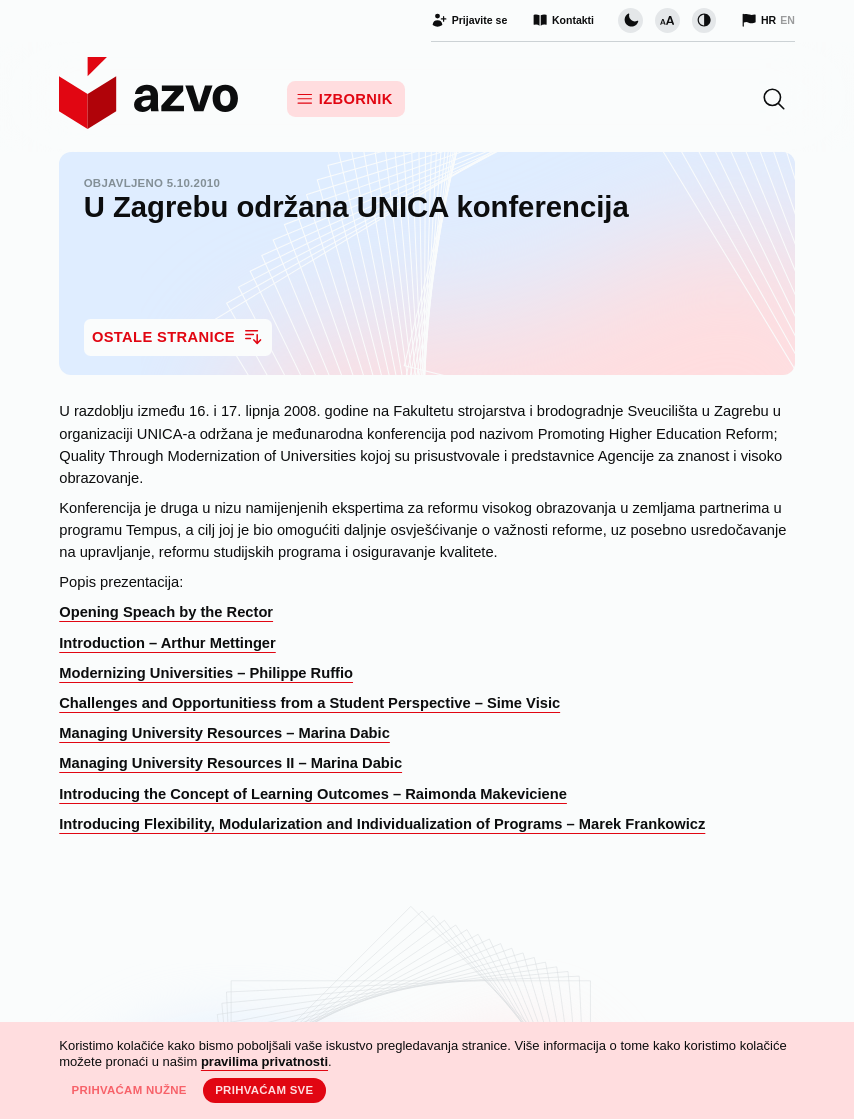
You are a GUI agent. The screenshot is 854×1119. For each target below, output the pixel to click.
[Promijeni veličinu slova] (667, 20)
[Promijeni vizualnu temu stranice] (630, 20)
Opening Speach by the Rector (166, 612)
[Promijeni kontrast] (704, 20)
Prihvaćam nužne (128, 1090)
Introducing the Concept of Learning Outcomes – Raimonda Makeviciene (313, 794)
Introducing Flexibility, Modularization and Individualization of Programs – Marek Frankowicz (382, 824)
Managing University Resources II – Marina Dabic (230, 763)
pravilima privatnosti (264, 1061)
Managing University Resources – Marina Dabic (224, 733)
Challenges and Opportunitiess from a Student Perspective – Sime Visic (309, 703)
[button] (774, 99)
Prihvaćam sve (264, 1090)
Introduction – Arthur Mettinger (167, 643)
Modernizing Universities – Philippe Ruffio (206, 673)
